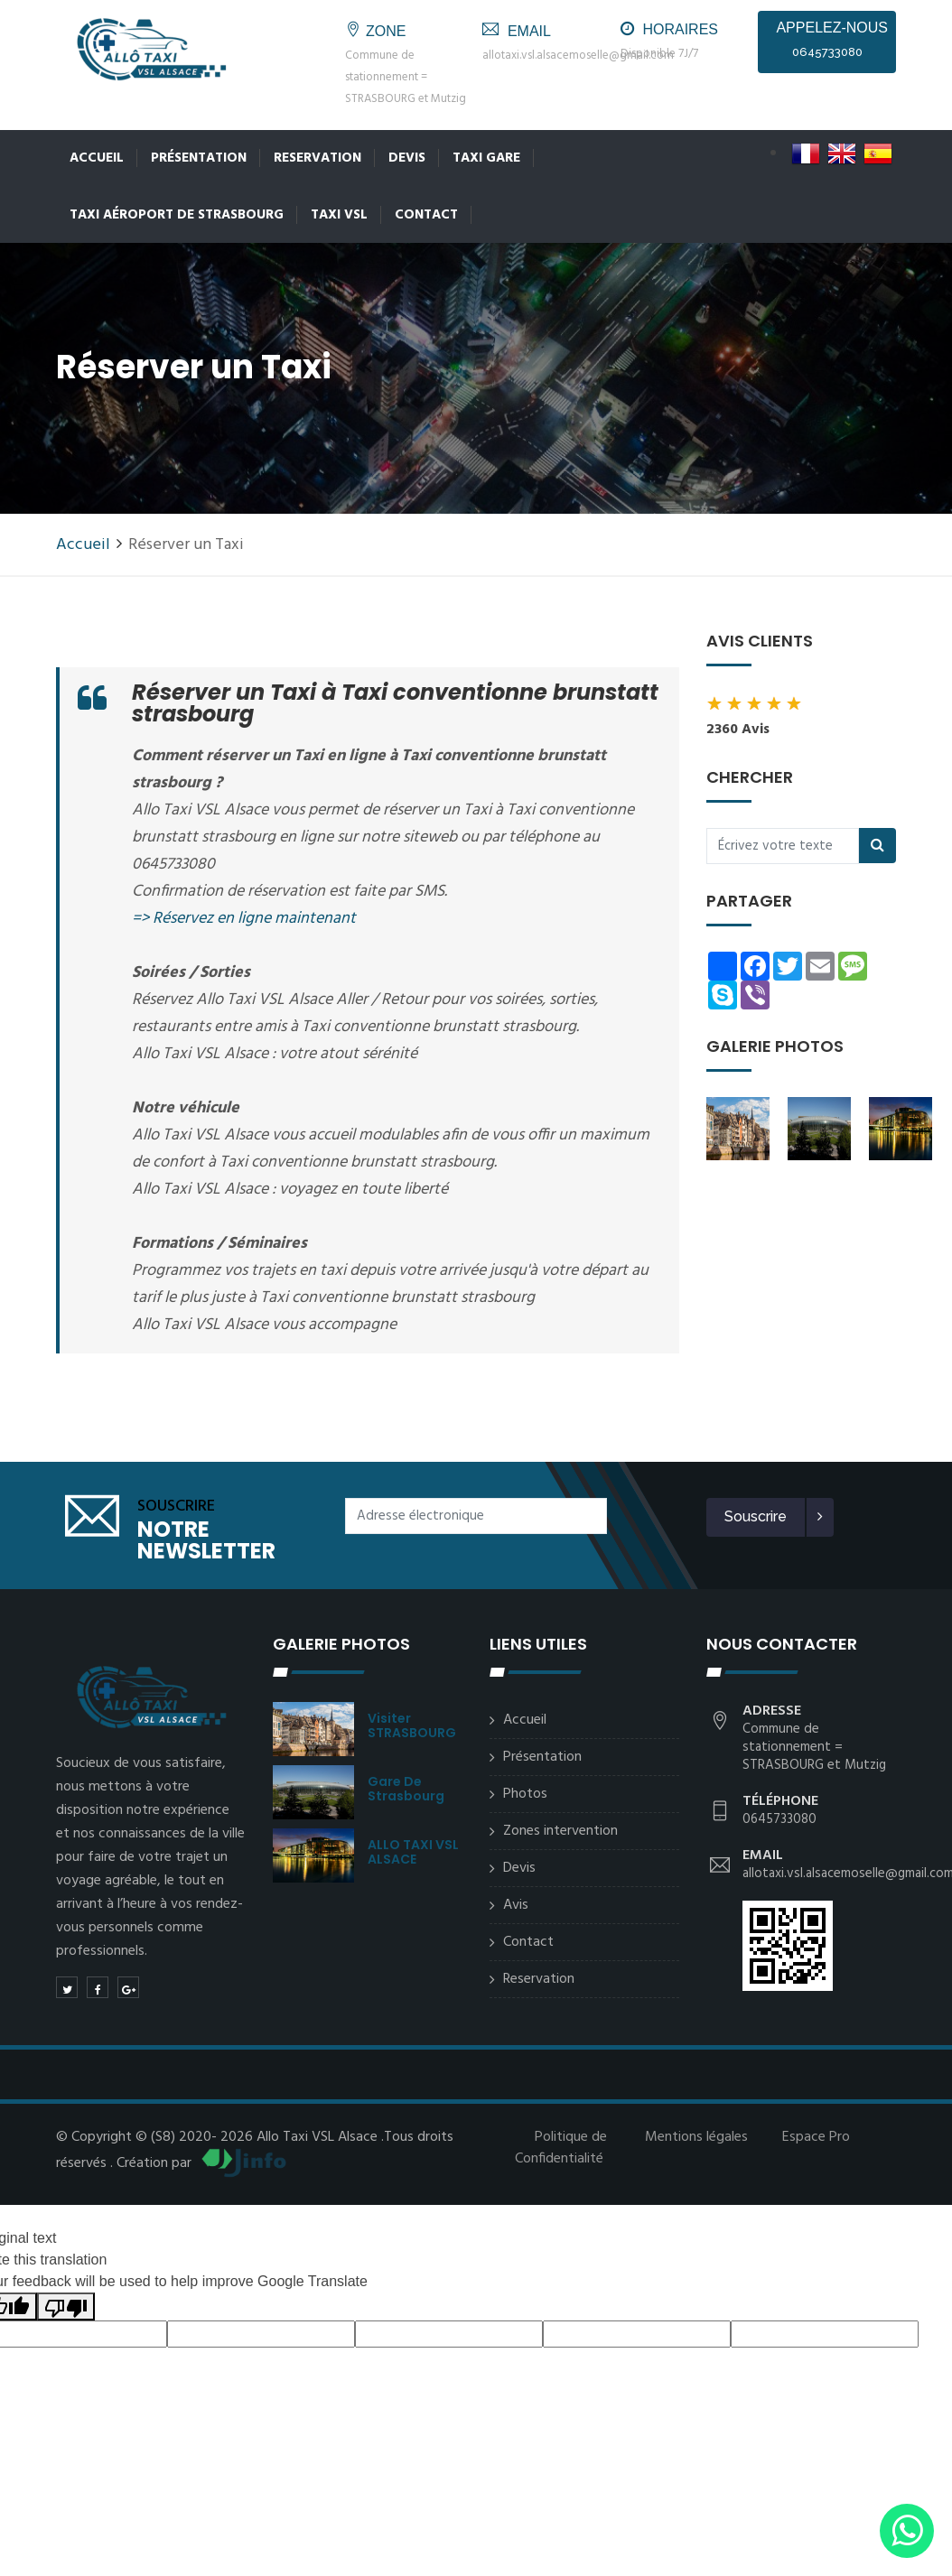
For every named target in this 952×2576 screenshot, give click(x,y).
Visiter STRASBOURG (412, 1725)
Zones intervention (560, 1831)
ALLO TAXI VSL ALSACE (413, 1852)
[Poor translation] (66, 2306)
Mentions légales (696, 2137)
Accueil (97, 158)
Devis (406, 158)
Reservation (317, 158)
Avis (515, 1905)
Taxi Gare (486, 158)
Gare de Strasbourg (406, 1788)
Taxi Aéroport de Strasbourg (177, 215)
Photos (525, 1794)
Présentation (199, 158)
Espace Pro (816, 2137)
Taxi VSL (339, 215)
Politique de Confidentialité (561, 2148)
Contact (426, 215)
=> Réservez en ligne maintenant (244, 919)
